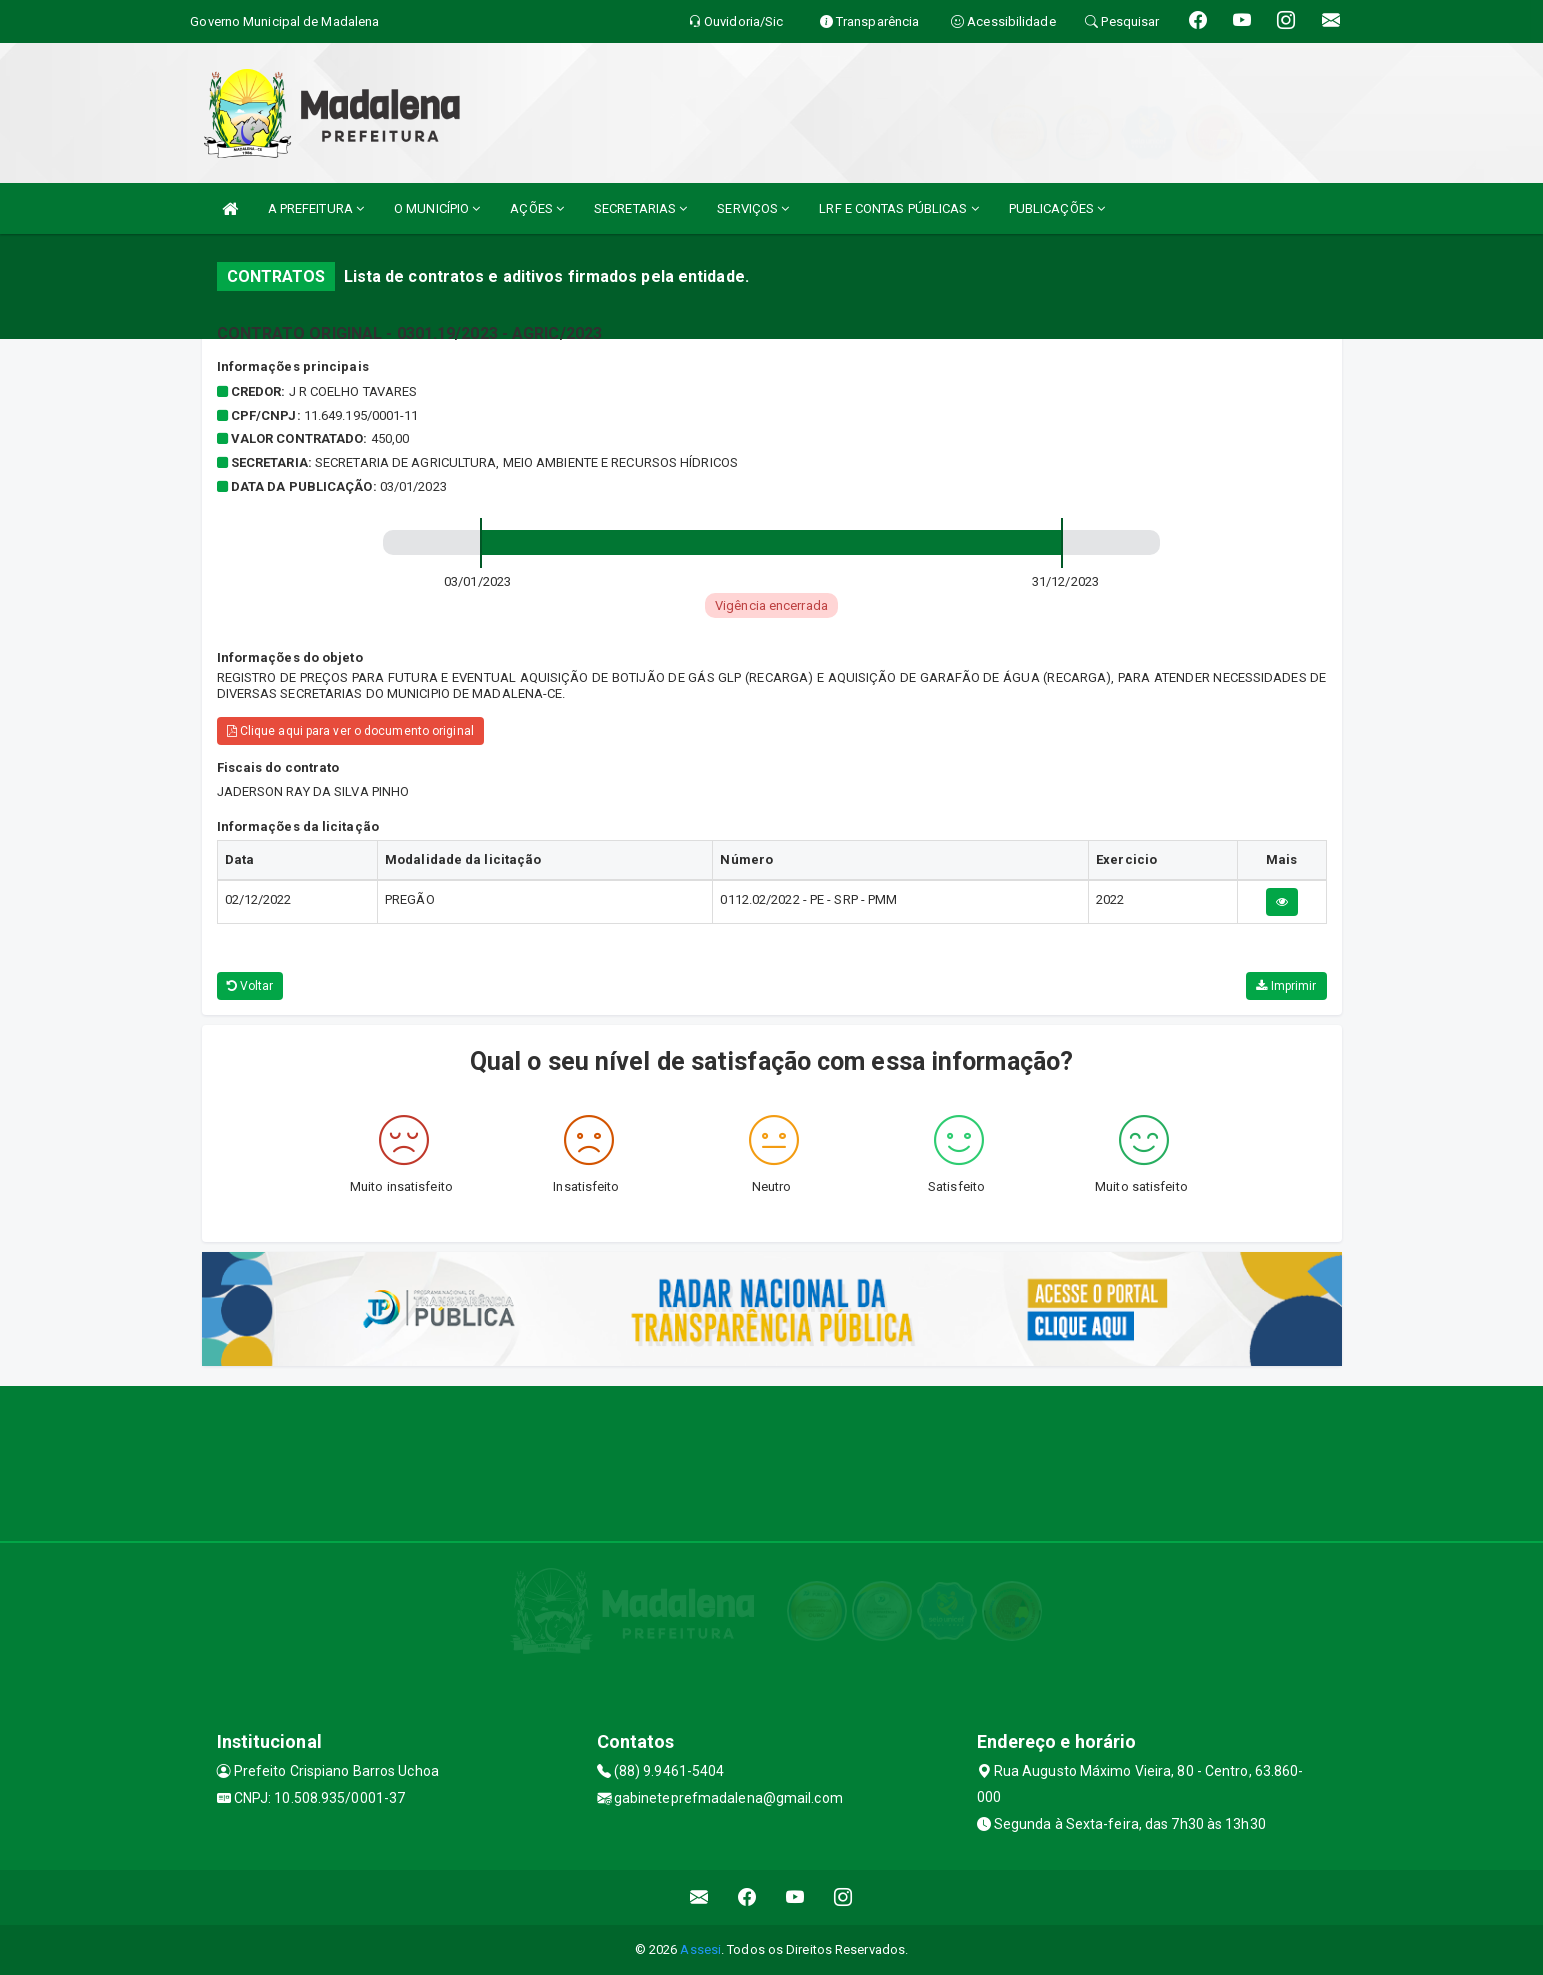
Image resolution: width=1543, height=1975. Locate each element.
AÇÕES (537, 208)
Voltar (250, 986)
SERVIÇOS (753, 208)
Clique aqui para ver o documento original (350, 731)
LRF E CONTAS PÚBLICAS (898, 208)
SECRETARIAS (640, 208)
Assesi (700, 1949)
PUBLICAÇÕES (1057, 208)
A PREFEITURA (316, 208)
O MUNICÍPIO (437, 208)
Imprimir (1286, 986)
